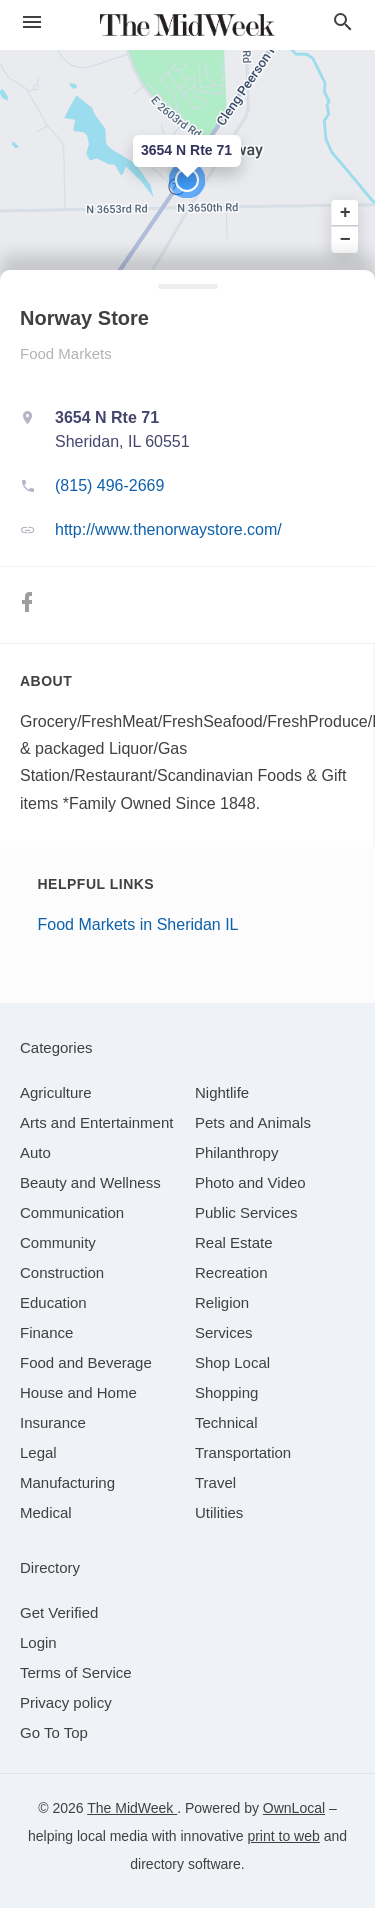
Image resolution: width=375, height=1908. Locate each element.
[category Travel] (215, 1482)
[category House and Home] (78, 1392)
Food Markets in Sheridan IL (138, 924)
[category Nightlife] (222, 1092)
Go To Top (54, 1732)
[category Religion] (222, 1302)
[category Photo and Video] (250, 1182)
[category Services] (224, 1332)
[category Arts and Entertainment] (96, 1122)
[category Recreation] (231, 1272)
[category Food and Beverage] (86, 1362)
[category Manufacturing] (67, 1482)
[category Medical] (46, 1512)
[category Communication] (72, 1212)
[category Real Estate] (234, 1242)
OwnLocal (294, 1808)
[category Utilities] (219, 1512)
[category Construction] (62, 1272)
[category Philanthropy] (236, 1152)
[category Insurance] (53, 1422)
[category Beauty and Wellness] (90, 1182)
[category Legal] (38, 1452)
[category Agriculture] (56, 1092)
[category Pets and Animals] (253, 1122)
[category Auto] (35, 1152)
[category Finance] (46, 1332)
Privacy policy (66, 1702)
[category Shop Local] (232, 1362)
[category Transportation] (243, 1452)
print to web (283, 1836)
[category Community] (58, 1242)
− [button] (345, 239)
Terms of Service (76, 1672)
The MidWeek (132, 1808)
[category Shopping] (226, 1392)
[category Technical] (226, 1422)
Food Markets (66, 353)
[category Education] (53, 1302)
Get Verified (59, 1612)
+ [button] (345, 213)
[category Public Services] (246, 1212)
